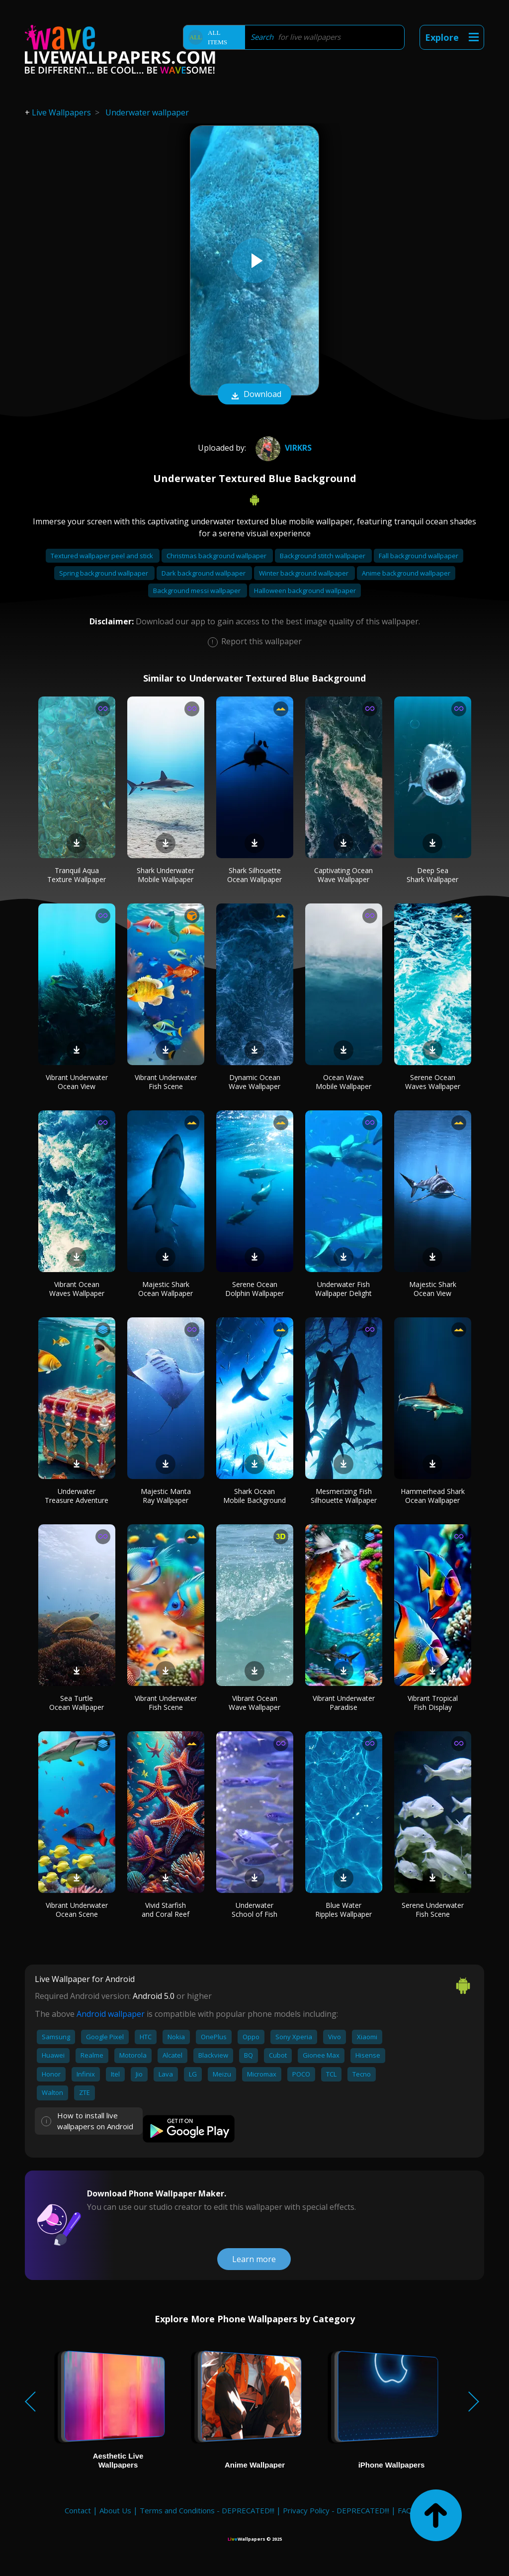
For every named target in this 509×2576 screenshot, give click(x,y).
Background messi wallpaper (197, 590)
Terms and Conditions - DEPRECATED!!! (207, 2510)
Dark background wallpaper (204, 573)
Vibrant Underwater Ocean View (77, 1082)
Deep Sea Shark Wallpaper (432, 875)
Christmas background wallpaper (217, 555)
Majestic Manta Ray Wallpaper (166, 1495)
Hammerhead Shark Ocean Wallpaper (433, 1495)
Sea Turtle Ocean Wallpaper (76, 1702)
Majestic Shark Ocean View (432, 1289)
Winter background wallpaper (304, 573)
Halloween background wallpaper (305, 590)
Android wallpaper (111, 2013)
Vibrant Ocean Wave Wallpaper (254, 1702)
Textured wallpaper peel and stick (103, 555)
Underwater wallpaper (147, 112)
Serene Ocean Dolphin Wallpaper (254, 1289)
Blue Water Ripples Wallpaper (343, 1909)
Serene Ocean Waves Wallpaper (432, 1082)
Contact (78, 2510)
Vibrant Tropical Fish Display (433, 1702)
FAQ (405, 2510)
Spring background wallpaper (104, 573)
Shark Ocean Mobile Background (254, 1495)
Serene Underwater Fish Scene (433, 1909)
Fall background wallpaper (418, 555)
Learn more (254, 2259)
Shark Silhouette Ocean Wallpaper (254, 875)
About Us (115, 2510)
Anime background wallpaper (406, 573)
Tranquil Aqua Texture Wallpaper (76, 875)
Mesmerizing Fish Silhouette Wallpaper (344, 1495)
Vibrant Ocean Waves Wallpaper (76, 1289)
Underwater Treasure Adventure (76, 1495)
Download (254, 395)
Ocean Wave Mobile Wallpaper (343, 1082)
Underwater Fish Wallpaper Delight (343, 1289)
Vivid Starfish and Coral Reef (165, 1909)
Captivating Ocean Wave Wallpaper (343, 875)
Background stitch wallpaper (323, 555)
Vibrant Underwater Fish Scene (166, 1082)
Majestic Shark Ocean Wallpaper (165, 1289)
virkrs (282, 447)
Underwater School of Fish (254, 1909)
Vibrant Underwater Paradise (344, 1702)
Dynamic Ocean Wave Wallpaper (254, 1082)
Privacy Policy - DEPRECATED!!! (336, 2510)
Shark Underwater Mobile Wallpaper (165, 875)
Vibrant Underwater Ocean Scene (77, 1909)
